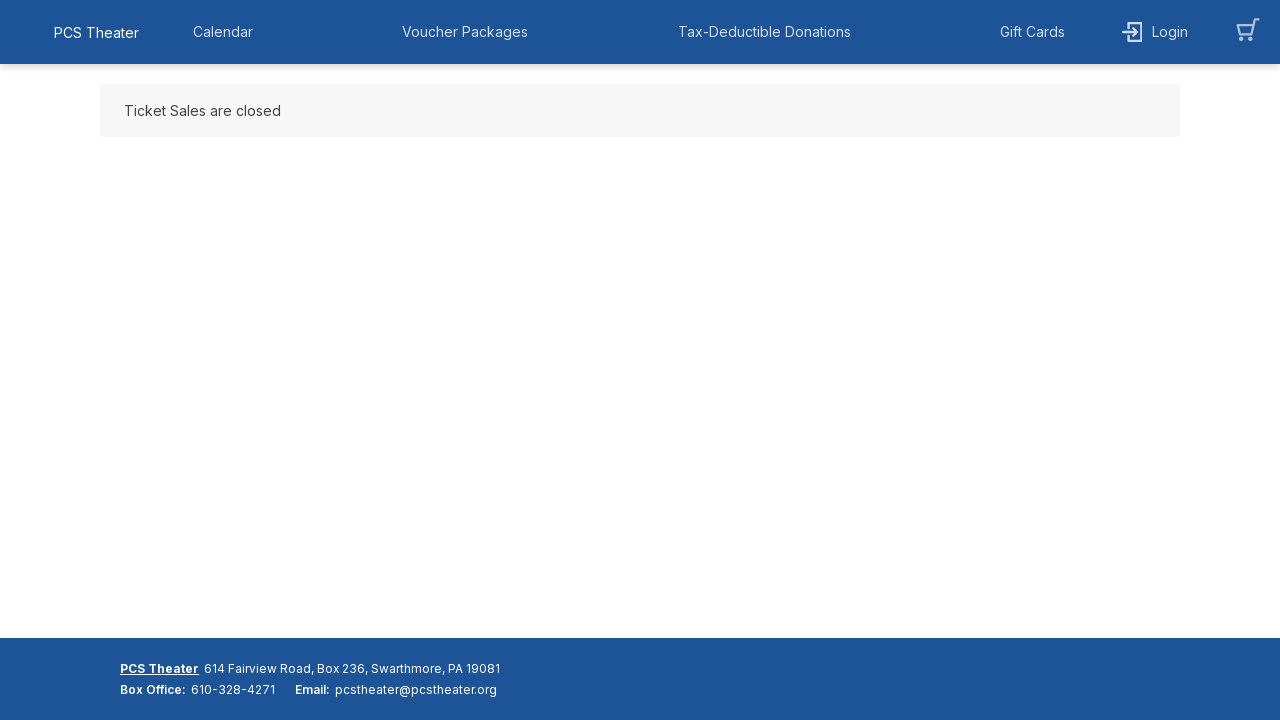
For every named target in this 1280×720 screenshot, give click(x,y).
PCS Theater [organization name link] (96, 32)
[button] (228, 32)
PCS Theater (159, 668)
